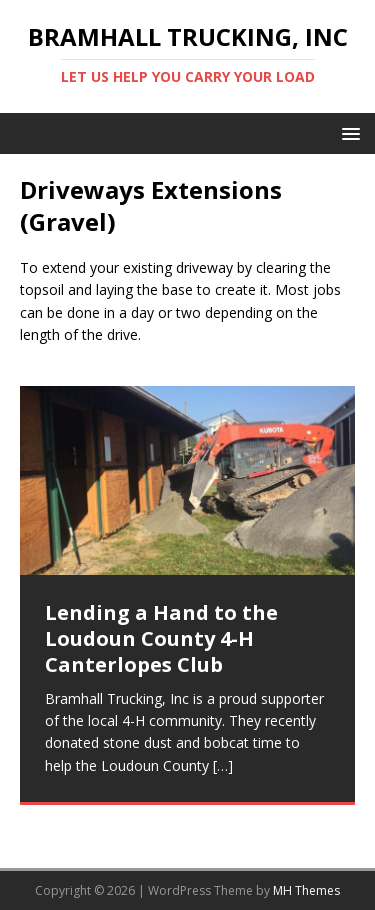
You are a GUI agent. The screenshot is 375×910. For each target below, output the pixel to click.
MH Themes (306, 890)
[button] (347, 132)
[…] (223, 765)
